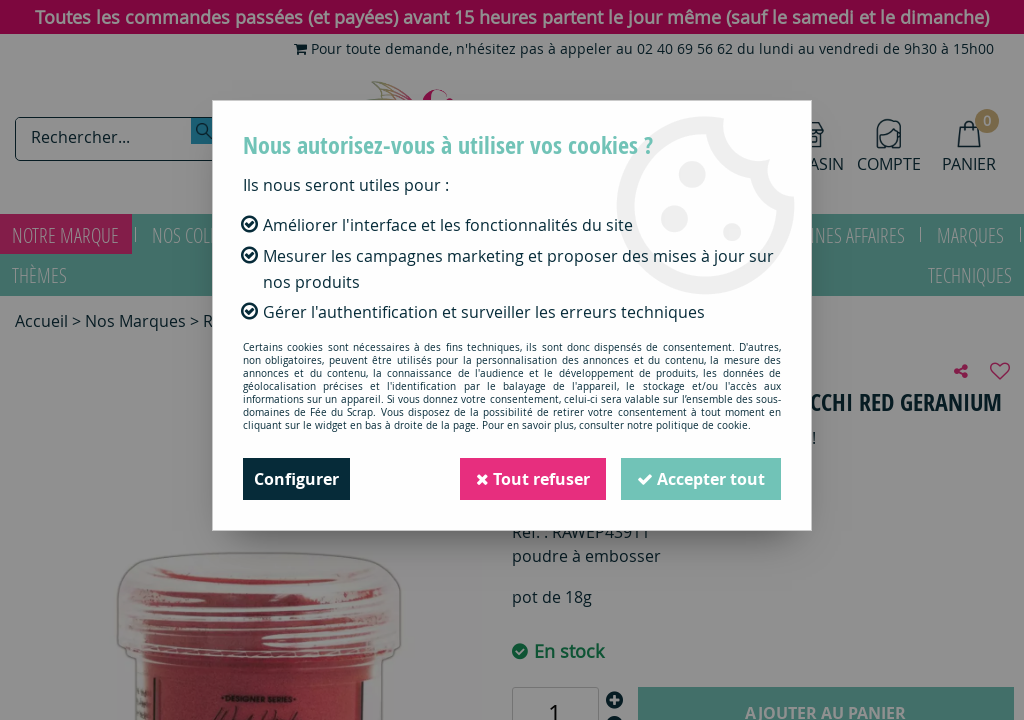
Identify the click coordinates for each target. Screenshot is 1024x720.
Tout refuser (533, 479)
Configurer (296, 479)
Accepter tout (701, 479)
